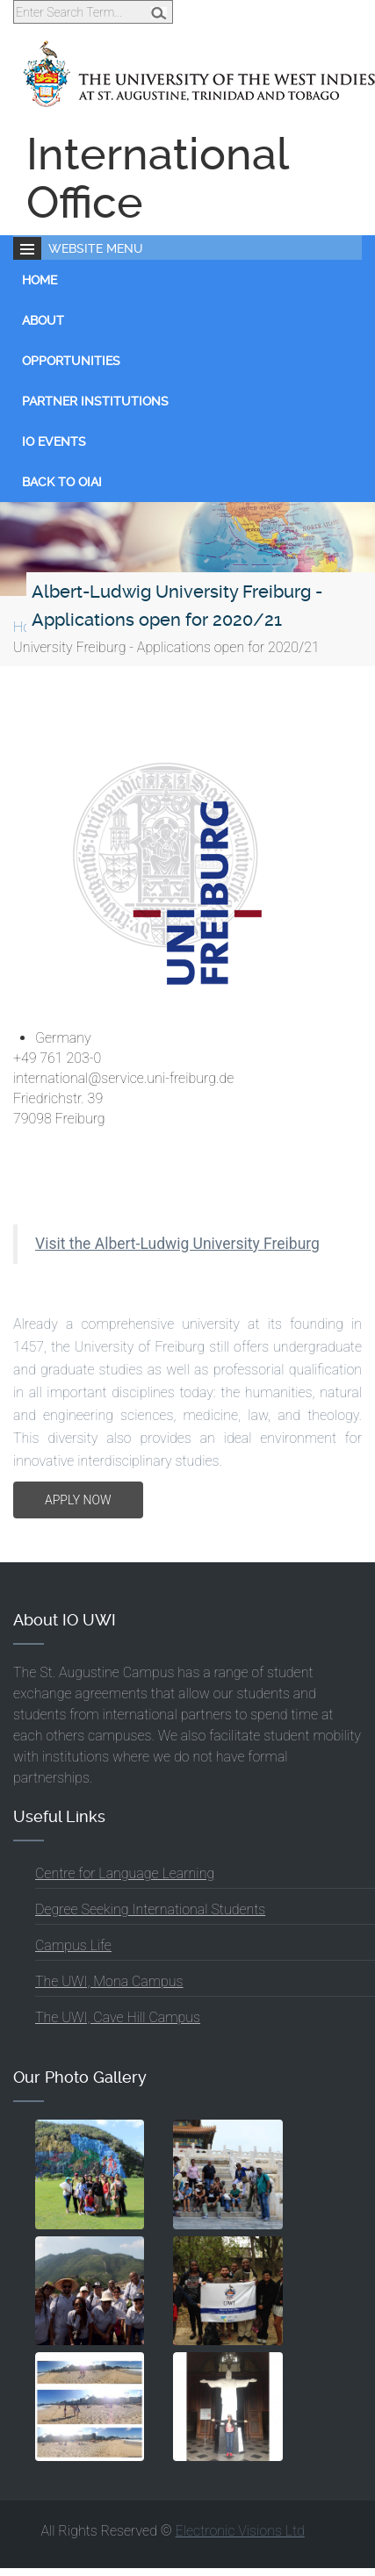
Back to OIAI (62, 482)
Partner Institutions (95, 401)
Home (39, 280)
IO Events (54, 441)
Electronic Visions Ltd (240, 2530)
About (43, 320)
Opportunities (71, 361)
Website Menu (95, 248)
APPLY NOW (78, 1500)
